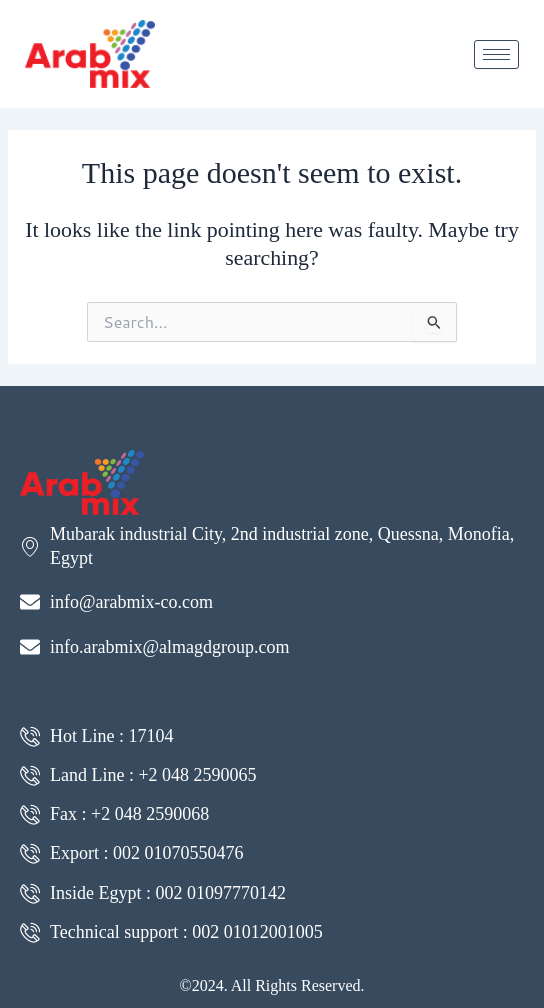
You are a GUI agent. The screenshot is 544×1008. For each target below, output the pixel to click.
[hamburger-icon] (496, 54)
